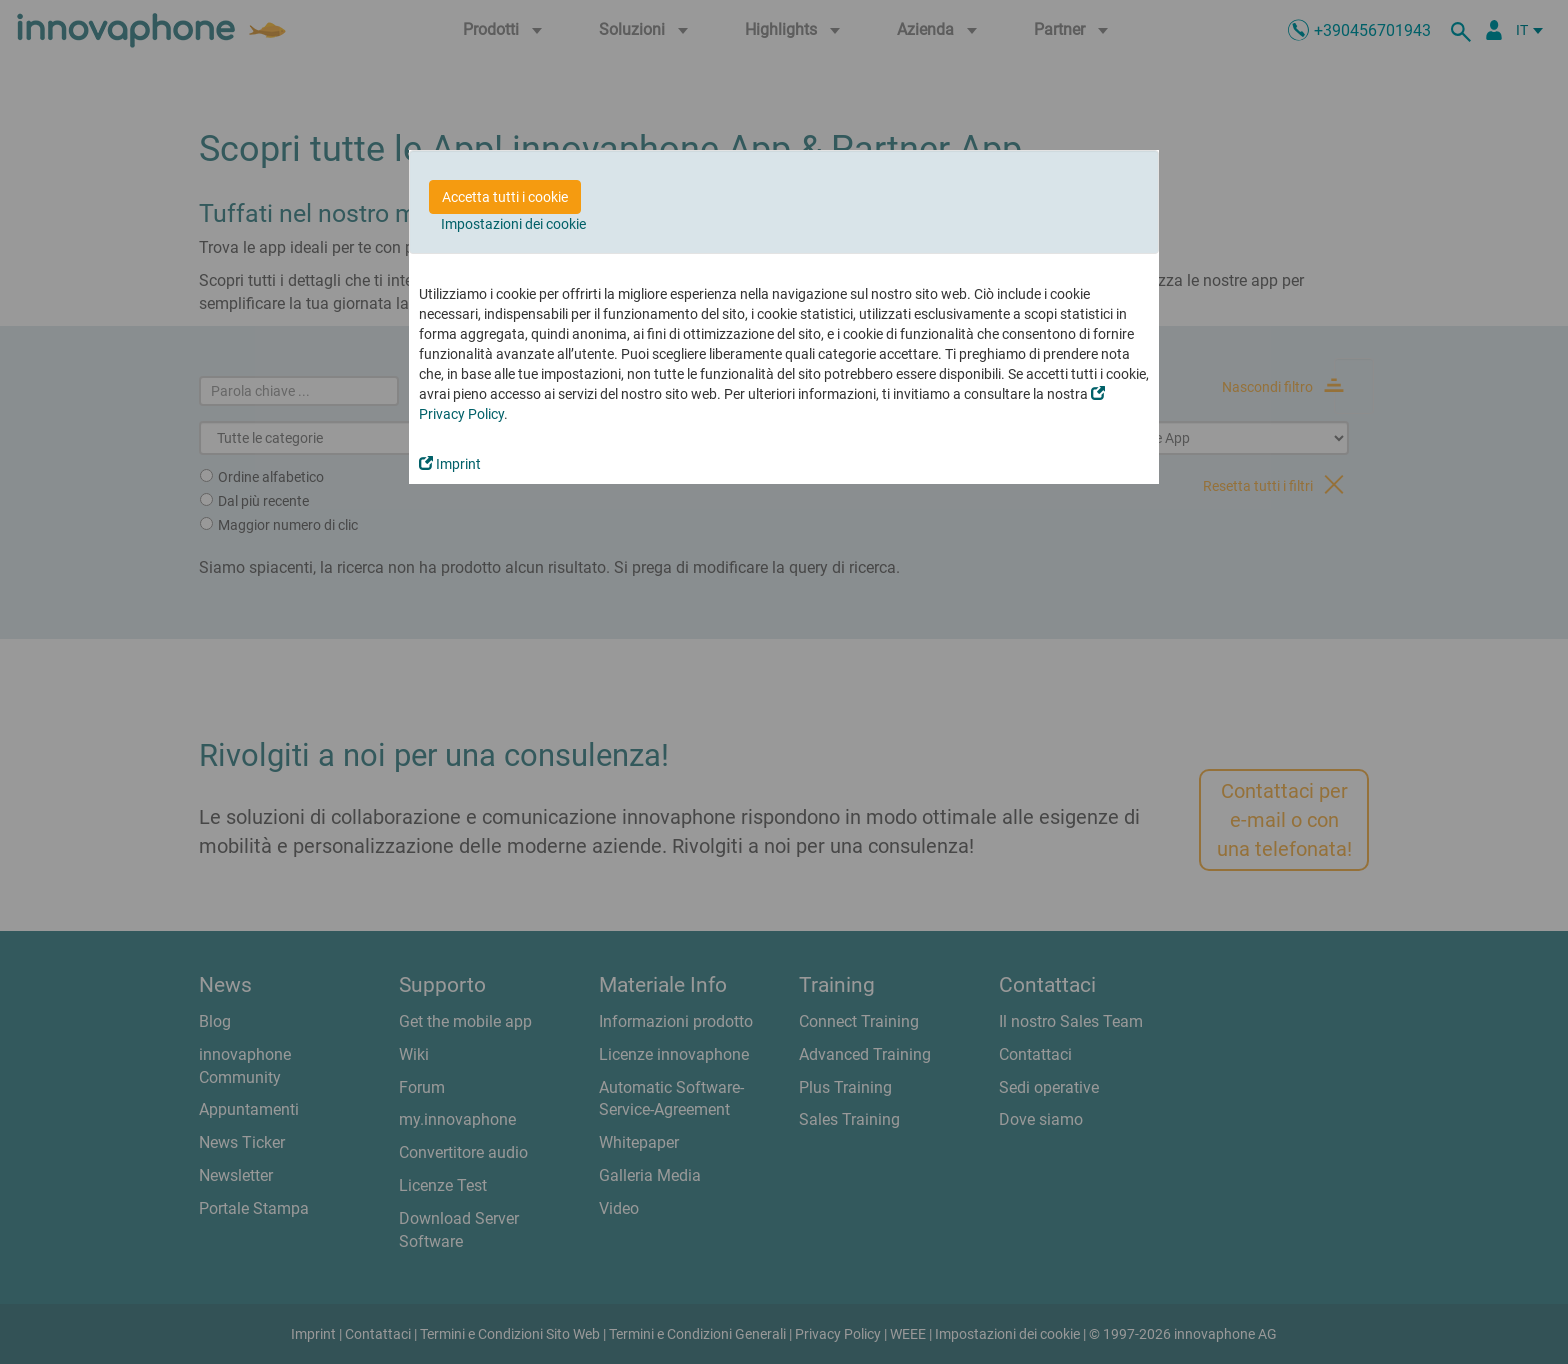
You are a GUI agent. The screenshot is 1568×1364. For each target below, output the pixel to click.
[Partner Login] (1494, 30)
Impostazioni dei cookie (513, 224)
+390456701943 (1372, 30)
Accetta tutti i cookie (505, 197)
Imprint (450, 464)
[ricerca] (1464, 30)
